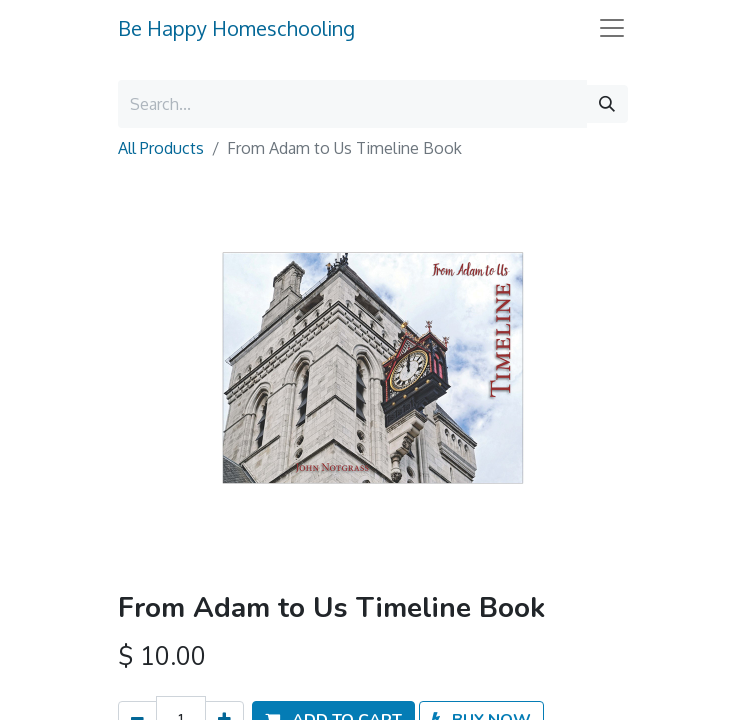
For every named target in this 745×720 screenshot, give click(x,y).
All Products (161, 148)
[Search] (607, 104)
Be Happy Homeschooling (236, 28)
